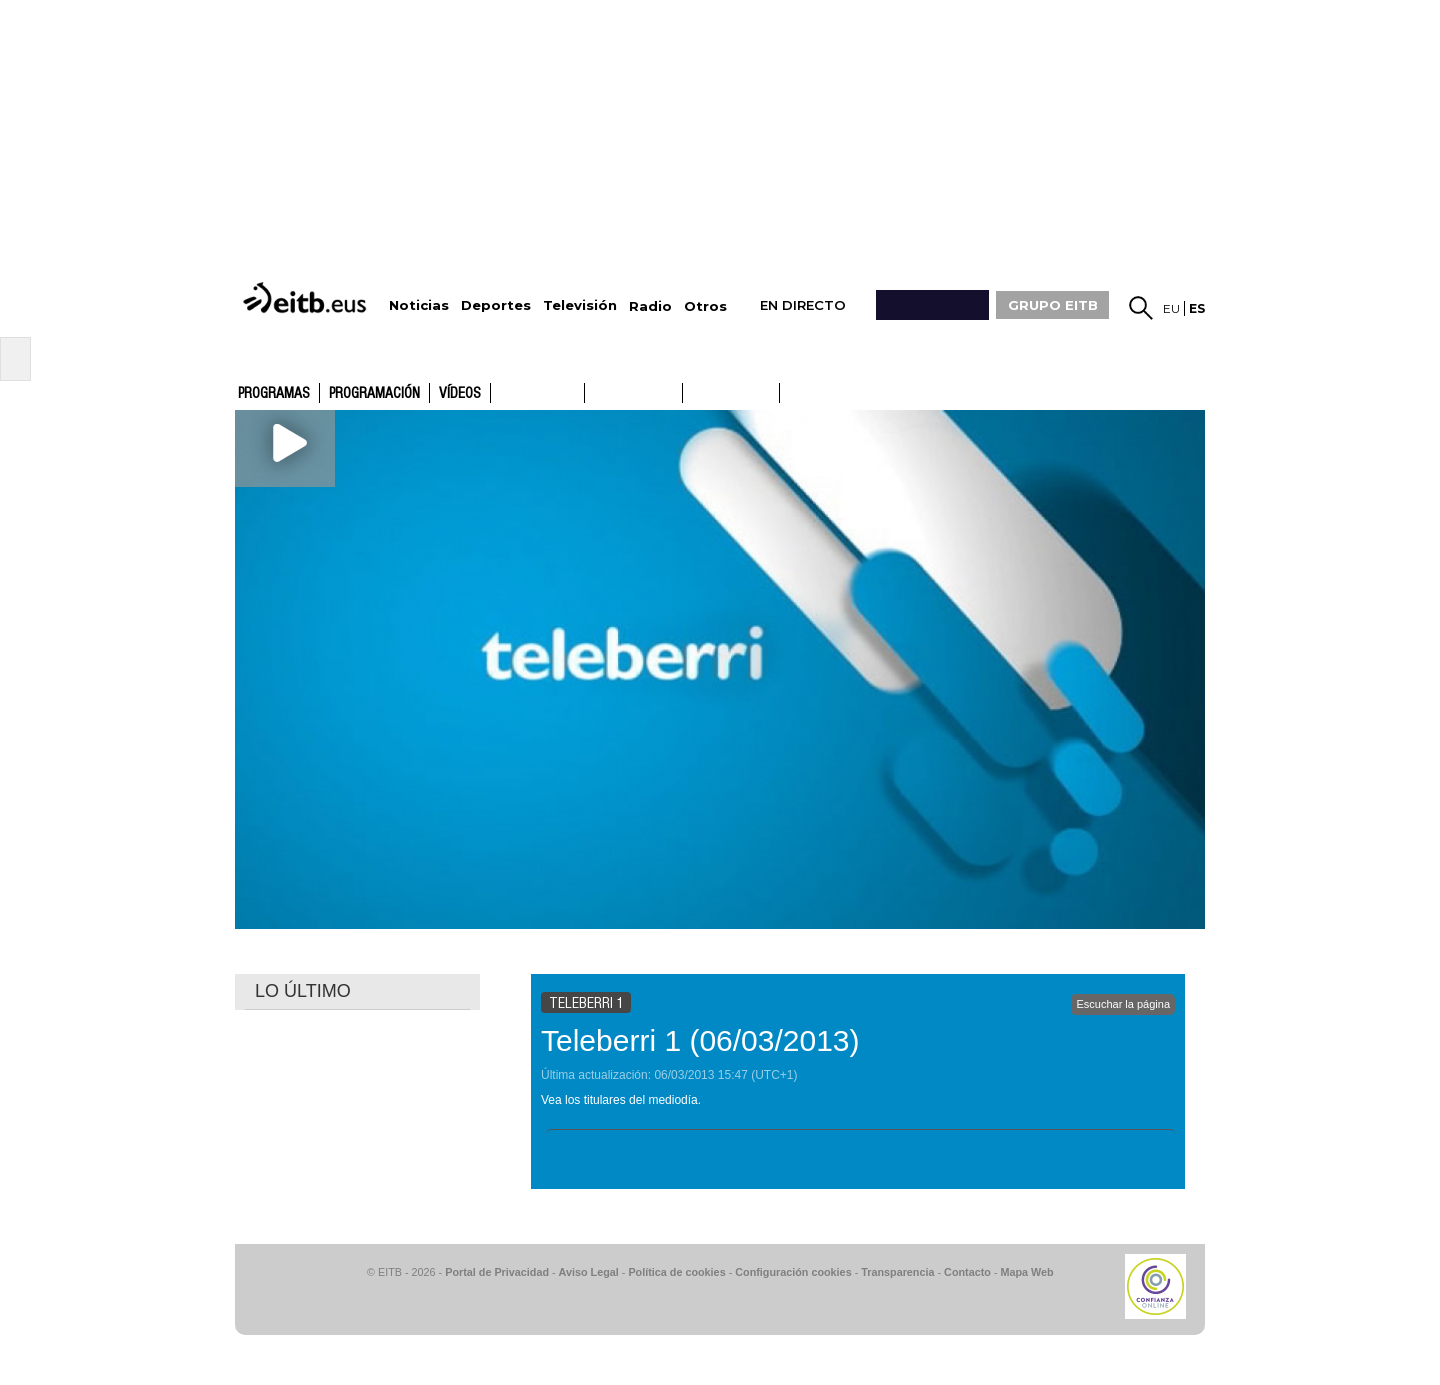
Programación (374, 394)
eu (1171, 308)
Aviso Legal (589, 1272)
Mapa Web (1026, 1272)
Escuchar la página (1123, 1004)
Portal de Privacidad (497, 1272)
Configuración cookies (793, 1272)
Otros (705, 306)
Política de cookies (676, 1272)
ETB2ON (789, 391)
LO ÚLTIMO (303, 991)
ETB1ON (692, 391)
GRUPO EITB (1053, 305)
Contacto (967, 1272)
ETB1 (537, 393)
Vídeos (460, 394)
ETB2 (634, 393)
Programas (274, 394)
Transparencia (897, 1272)
